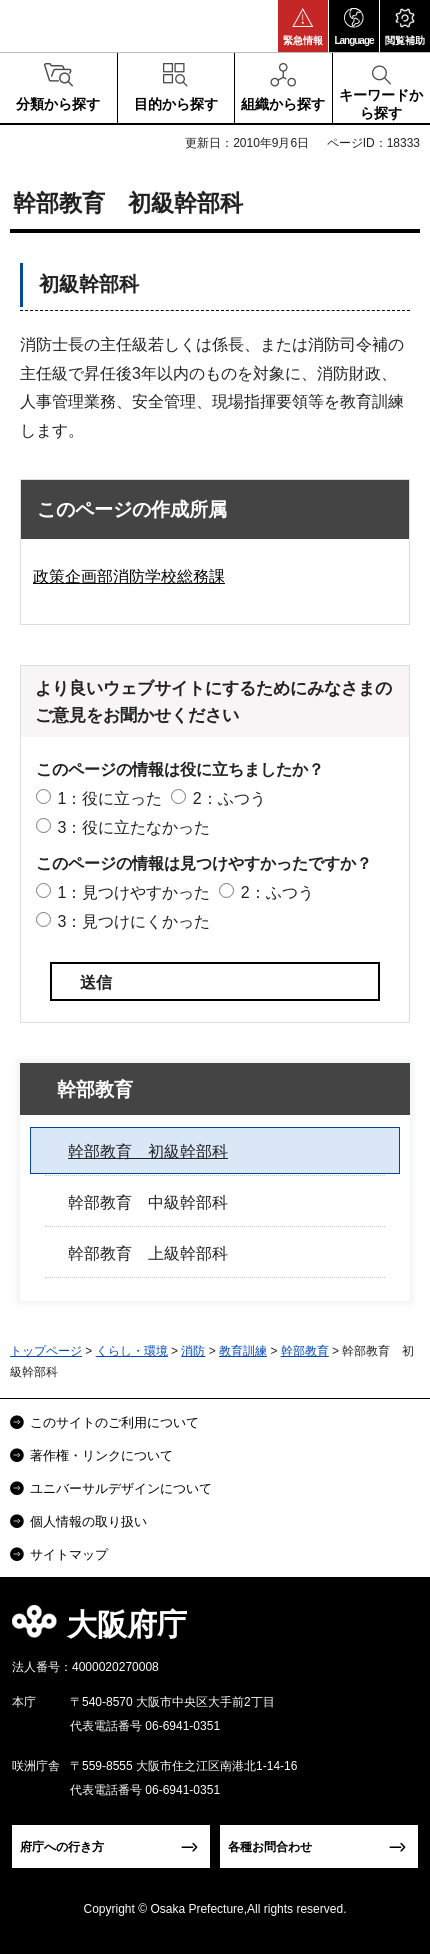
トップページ (46, 1351)
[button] (303, 26)
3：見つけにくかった (133, 921)
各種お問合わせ (270, 1847)
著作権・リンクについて (101, 1455)
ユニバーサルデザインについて (121, 1488)
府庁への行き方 (62, 1847)
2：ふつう (229, 798)
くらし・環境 (132, 1351)
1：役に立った (109, 798)
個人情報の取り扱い (88, 1521)
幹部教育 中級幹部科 (148, 1202)
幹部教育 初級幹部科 (148, 1151)
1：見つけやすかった (133, 892)
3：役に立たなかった (133, 827)
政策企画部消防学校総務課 (129, 576)
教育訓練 (243, 1351)
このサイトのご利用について (114, 1422)
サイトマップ (69, 1554)
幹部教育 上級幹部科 (148, 1253)
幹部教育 (95, 1089)
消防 (193, 1351)
